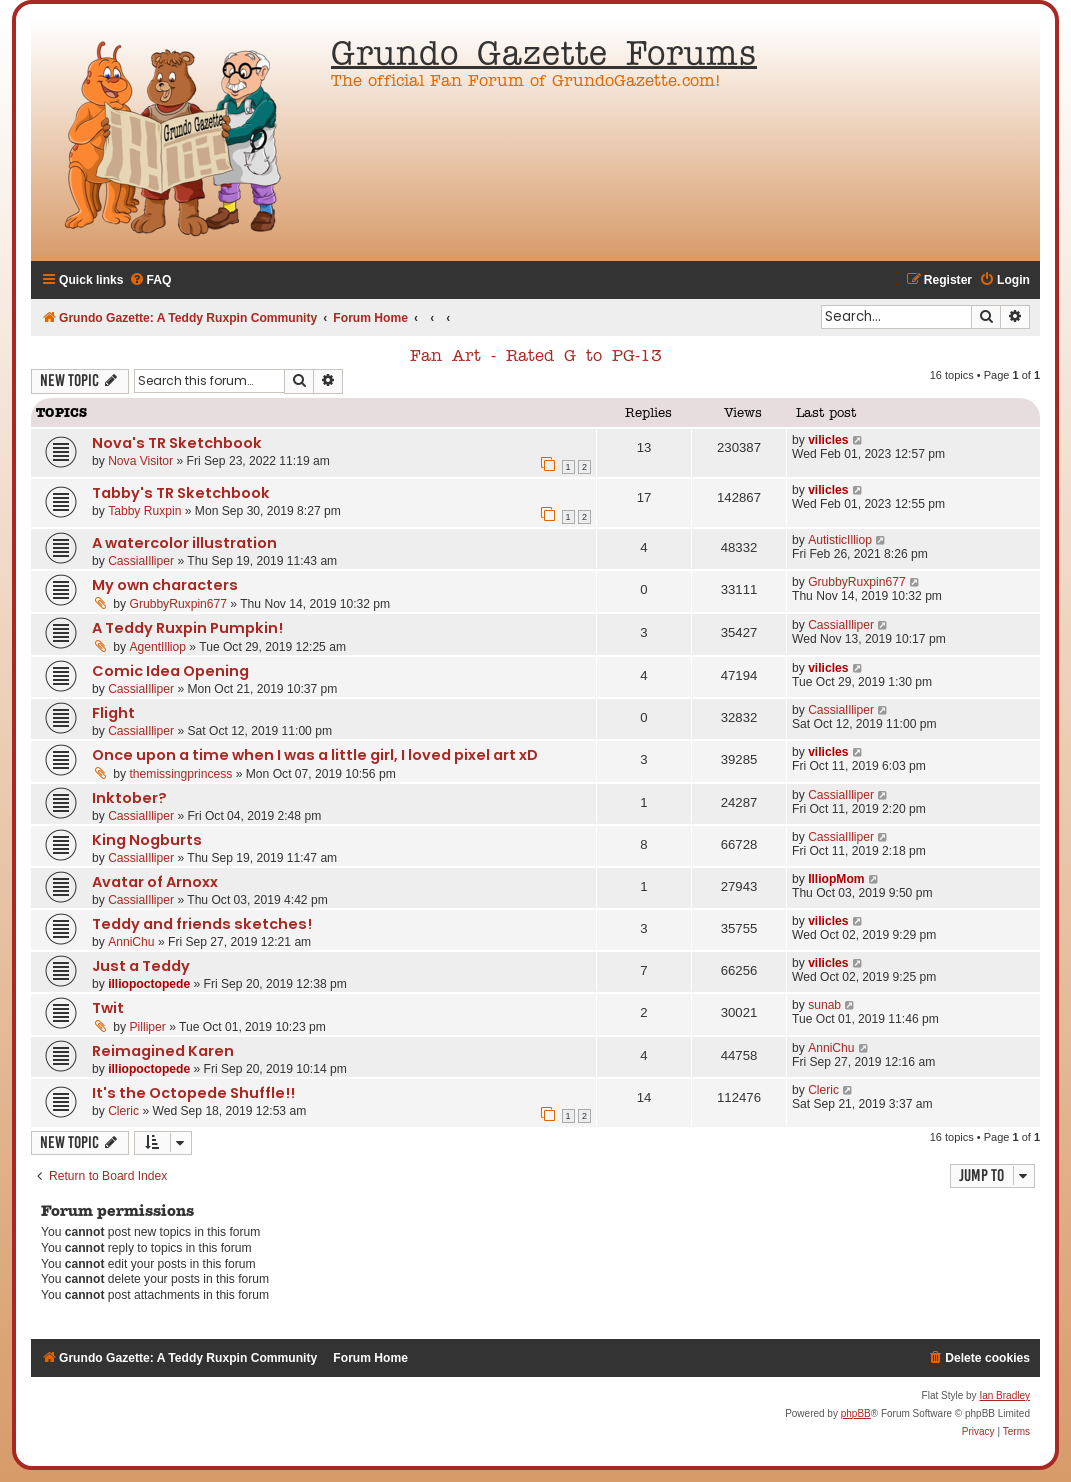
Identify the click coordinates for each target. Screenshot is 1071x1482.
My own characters (165, 585)
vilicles (828, 440)
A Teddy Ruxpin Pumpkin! (187, 628)
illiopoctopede (149, 984)
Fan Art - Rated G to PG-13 (536, 357)
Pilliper (148, 1027)
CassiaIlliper (141, 561)
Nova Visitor (140, 461)
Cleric (123, 1111)
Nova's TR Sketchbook (177, 443)
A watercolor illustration (184, 543)
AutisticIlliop (840, 540)
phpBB (856, 1413)
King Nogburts (147, 840)
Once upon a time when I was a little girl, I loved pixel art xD (315, 755)
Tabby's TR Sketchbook (181, 493)
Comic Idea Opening (170, 671)
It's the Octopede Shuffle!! (193, 1093)
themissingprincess (181, 774)
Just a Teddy (141, 966)
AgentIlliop (158, 647)
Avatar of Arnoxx (155, 882)
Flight (113, 713)
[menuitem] (150, 280)
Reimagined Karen (163, 1051)
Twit (108, 1008)
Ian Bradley (1004, 1395)
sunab (824, 1005)
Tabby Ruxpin (144, 511)
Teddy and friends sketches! (202, 924)
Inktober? (129, 798)
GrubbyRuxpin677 (178, 604)
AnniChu (131, 942)
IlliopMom (836, 879)
